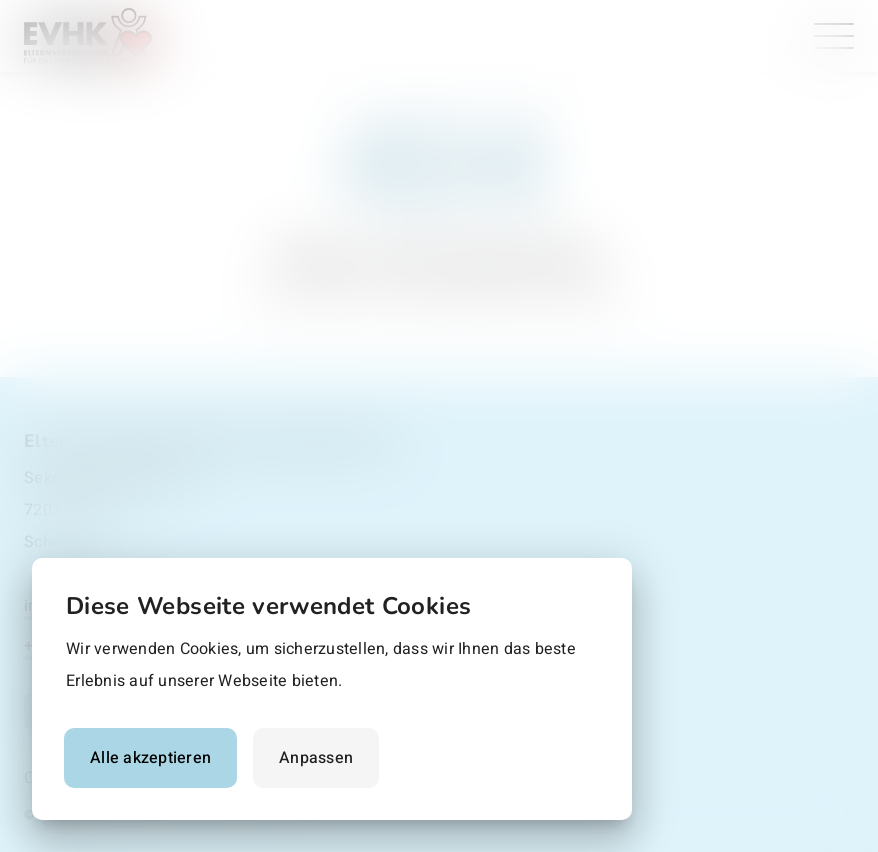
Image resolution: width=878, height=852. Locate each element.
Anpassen (316, 758)
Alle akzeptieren (150, 758)
